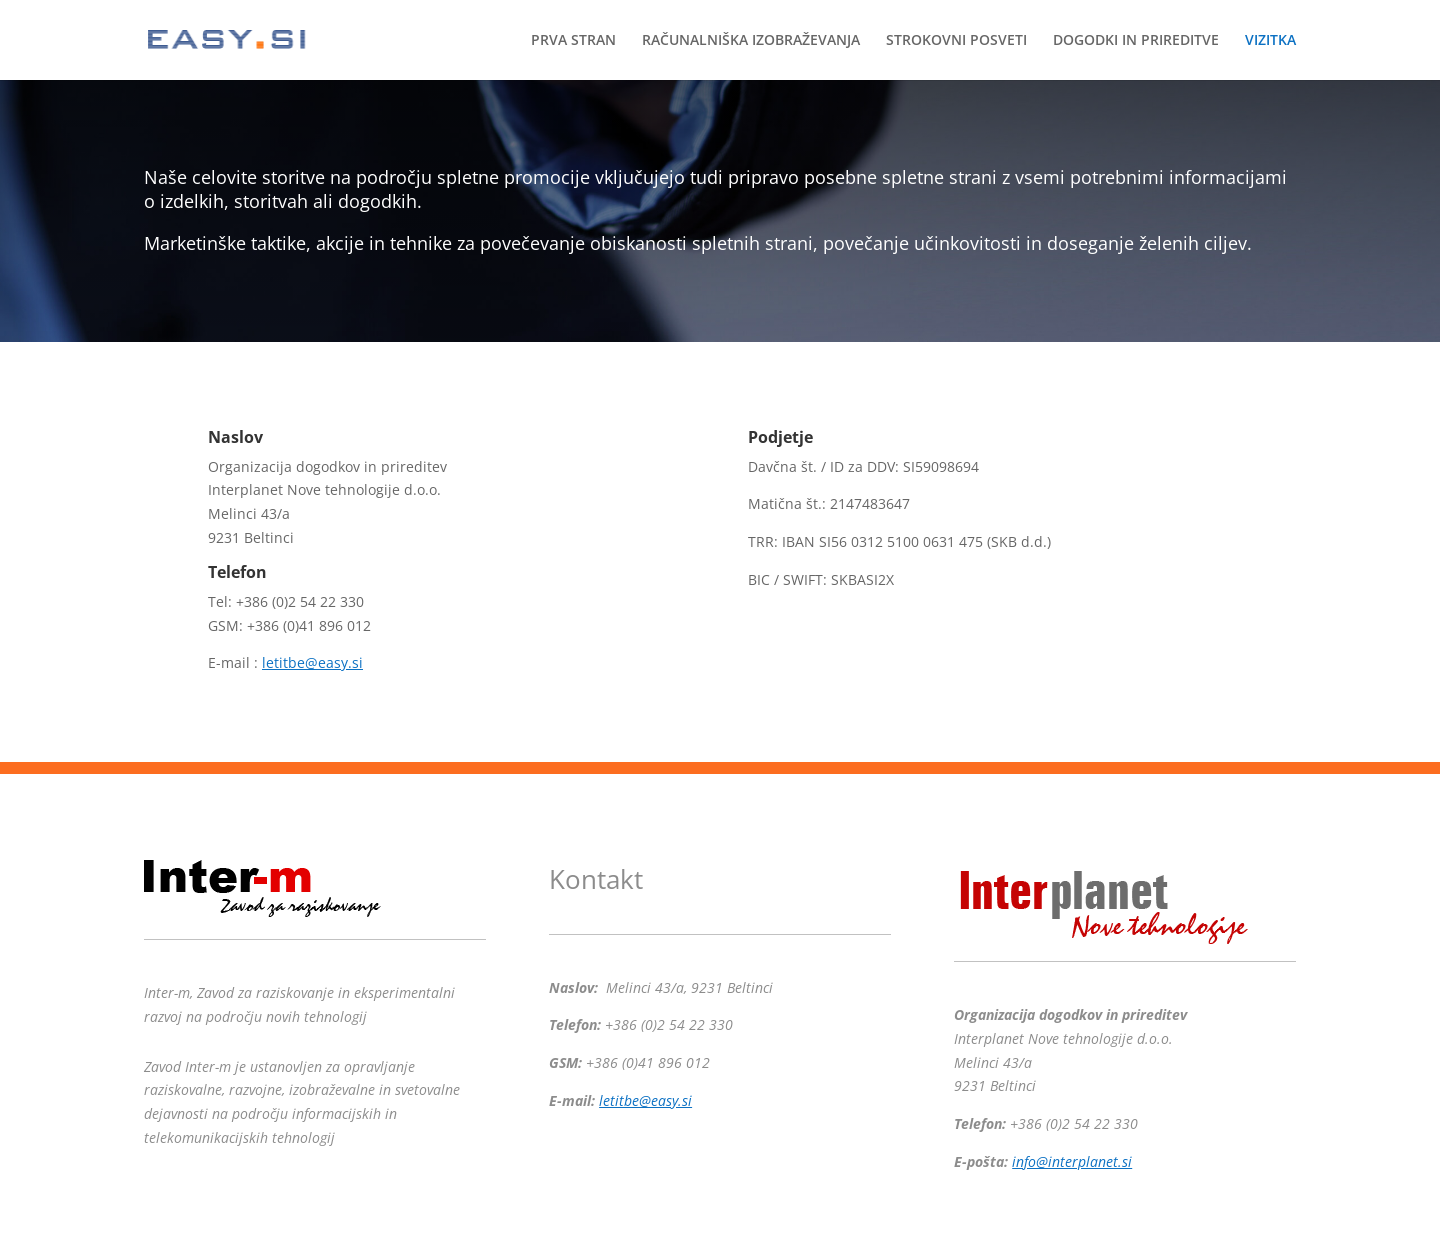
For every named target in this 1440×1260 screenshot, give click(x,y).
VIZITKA (1270, 41)
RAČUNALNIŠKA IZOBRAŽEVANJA (751, 41)
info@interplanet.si (1072, 1161)
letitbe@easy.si (312, 662)
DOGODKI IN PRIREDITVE (1136, 41)
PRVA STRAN (573, 41)
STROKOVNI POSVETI (956, 41)
